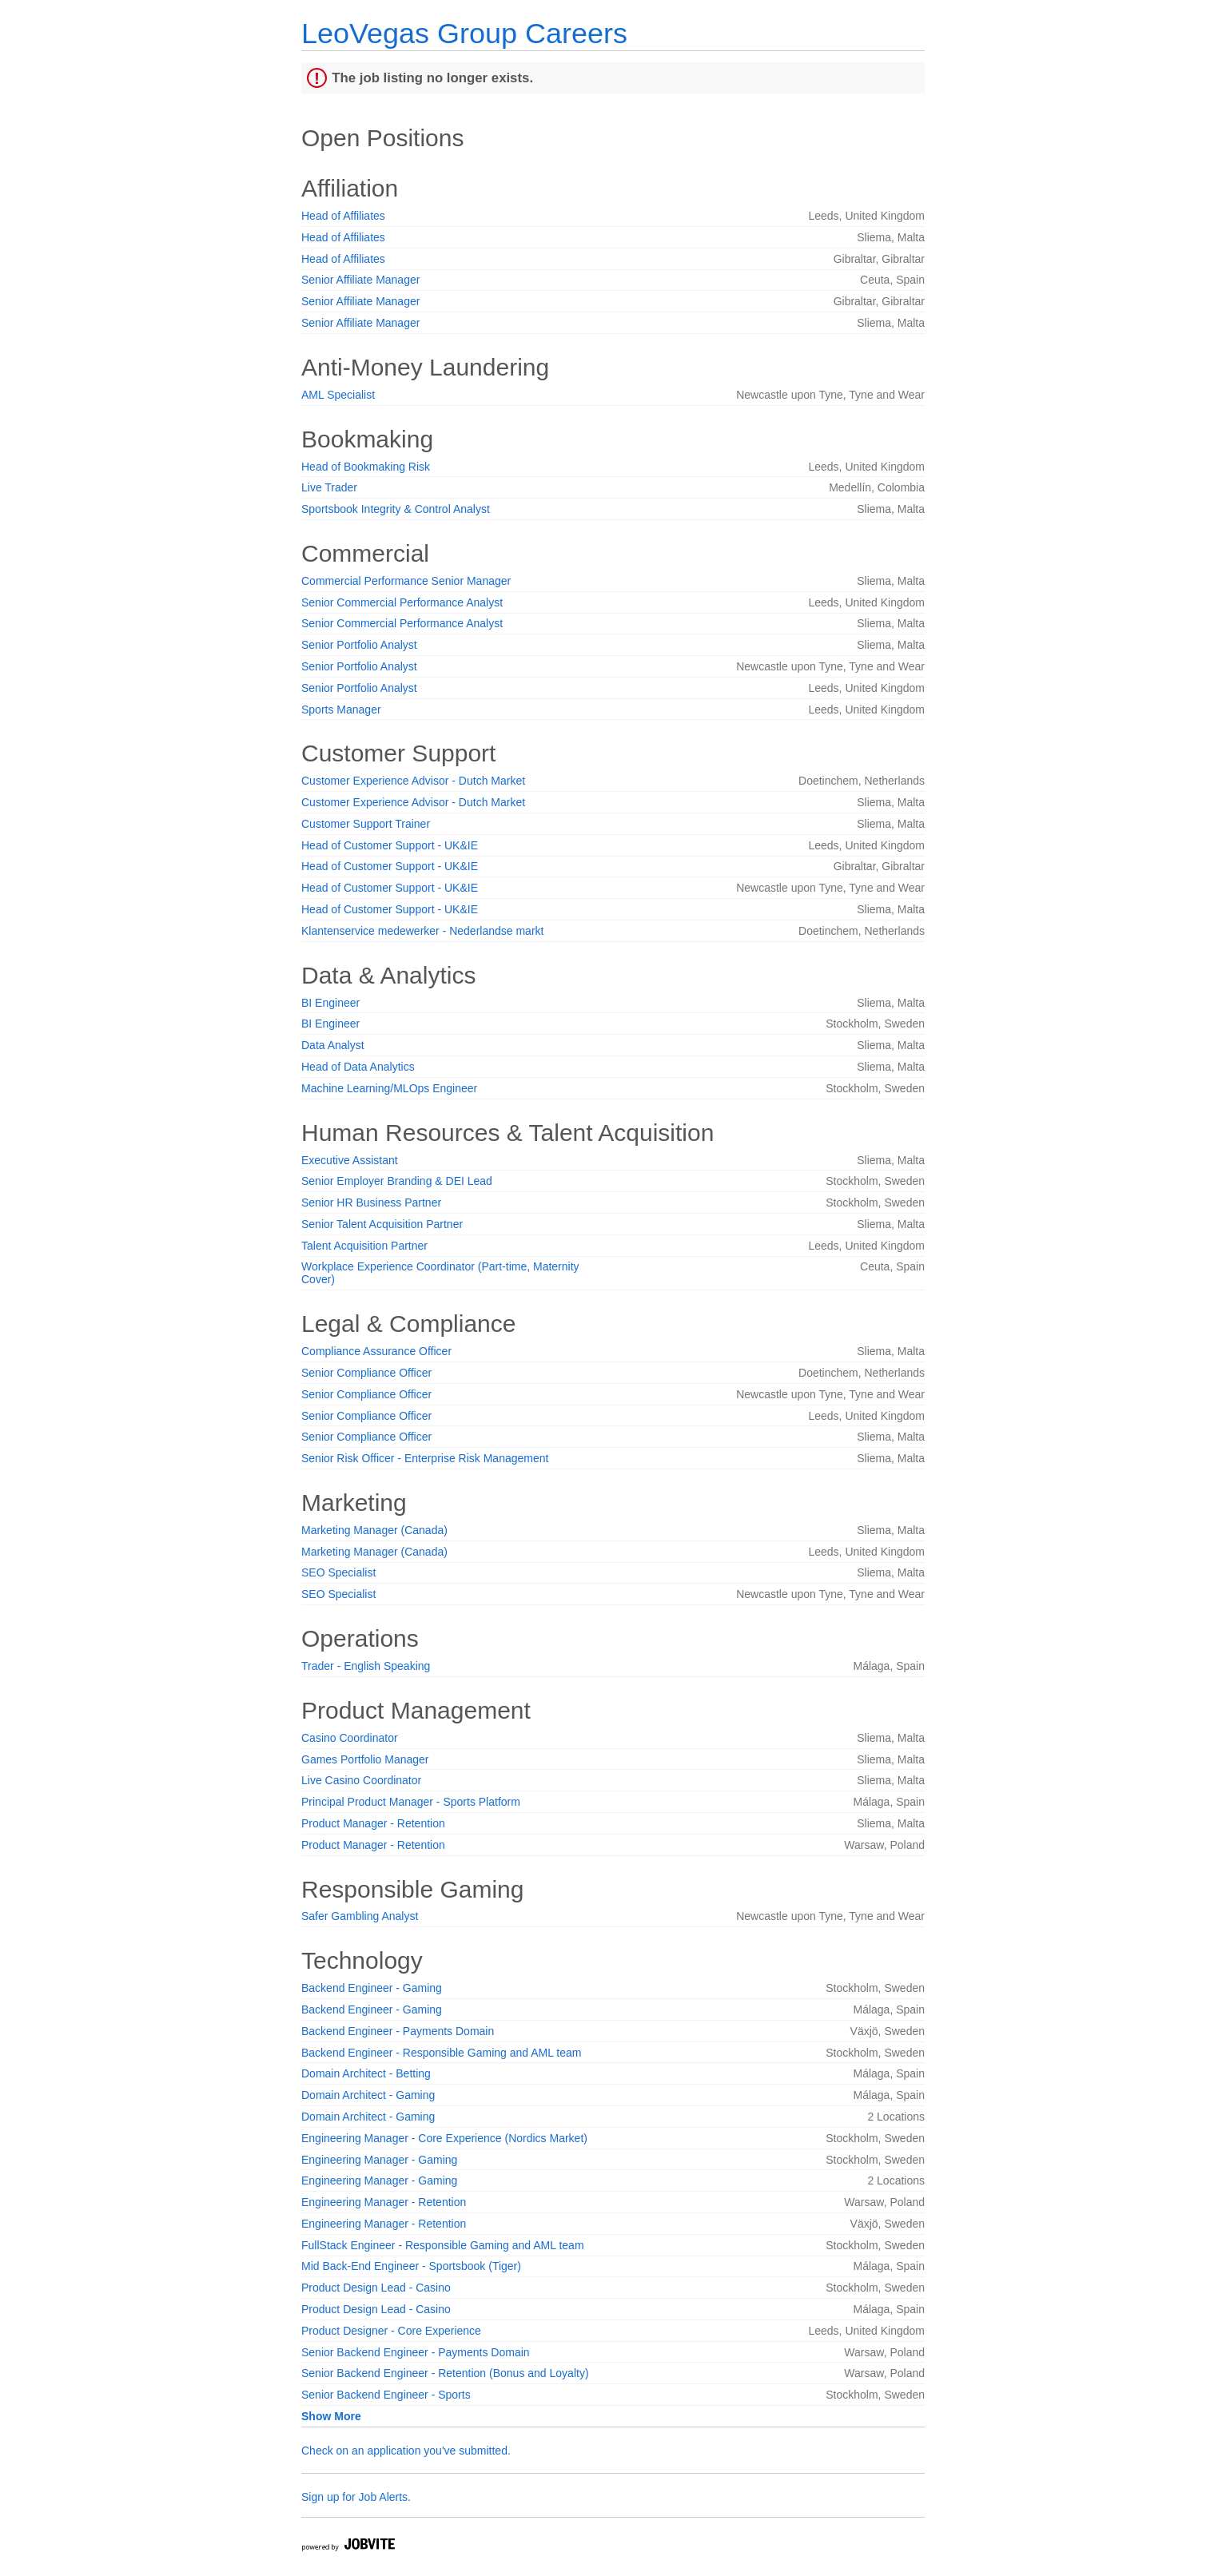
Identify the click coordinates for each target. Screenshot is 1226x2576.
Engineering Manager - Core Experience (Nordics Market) (444, 2138)
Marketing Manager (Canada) (374, 1530)
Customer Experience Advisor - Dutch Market (413, 780)
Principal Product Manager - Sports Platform (410, 1801)
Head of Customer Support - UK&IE (389, 845)
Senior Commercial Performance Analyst (402, 602)
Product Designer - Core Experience (391, 2330)
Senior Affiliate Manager (360, 279)
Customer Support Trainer (365, 823)
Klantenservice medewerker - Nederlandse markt (422, 930)
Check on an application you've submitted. (406, 2450)
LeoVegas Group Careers (464, 33)
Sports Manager (341, 709)
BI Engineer (330, 1002)
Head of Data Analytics (358, 1066)
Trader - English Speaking (365, 1666)
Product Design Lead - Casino (376, 2287)
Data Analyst (332, 1045)
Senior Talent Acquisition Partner (382, 1224)
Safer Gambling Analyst (359, 1916)
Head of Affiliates (343, 215)
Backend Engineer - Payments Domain (397, 2031)
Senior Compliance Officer (366, 1372)
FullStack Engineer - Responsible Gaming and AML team (442, 2245)
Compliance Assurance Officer (376, 1351)
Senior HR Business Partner (371, 1202)
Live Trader (329, 487)
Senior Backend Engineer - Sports (386, 2394)
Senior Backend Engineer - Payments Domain (415, 2352)
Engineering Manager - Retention (383, 2202)
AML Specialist (338, 394)
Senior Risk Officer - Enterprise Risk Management (424, 1458)
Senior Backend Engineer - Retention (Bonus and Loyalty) (445, 2373)
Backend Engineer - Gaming (371, 1988)
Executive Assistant (349, 1160)
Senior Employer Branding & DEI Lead (396, 1181)
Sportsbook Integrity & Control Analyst (395, 509)
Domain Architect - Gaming (368, 2095)
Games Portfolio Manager (365, 1759)
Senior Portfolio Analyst (359, 644)
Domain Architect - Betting (366, 2073)
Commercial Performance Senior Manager (406, 580)
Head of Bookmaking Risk (365, 466)
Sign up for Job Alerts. (356, 2497)
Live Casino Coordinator (361, 1780)
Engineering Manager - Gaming (379, 2159)
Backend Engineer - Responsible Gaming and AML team (441, 2052)
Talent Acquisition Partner (364, 1245)
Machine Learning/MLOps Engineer (389, 1088)
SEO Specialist (338, 1572)
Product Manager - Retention (373, 1823)
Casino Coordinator (349, 1737)
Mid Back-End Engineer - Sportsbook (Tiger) (411, 2266)
